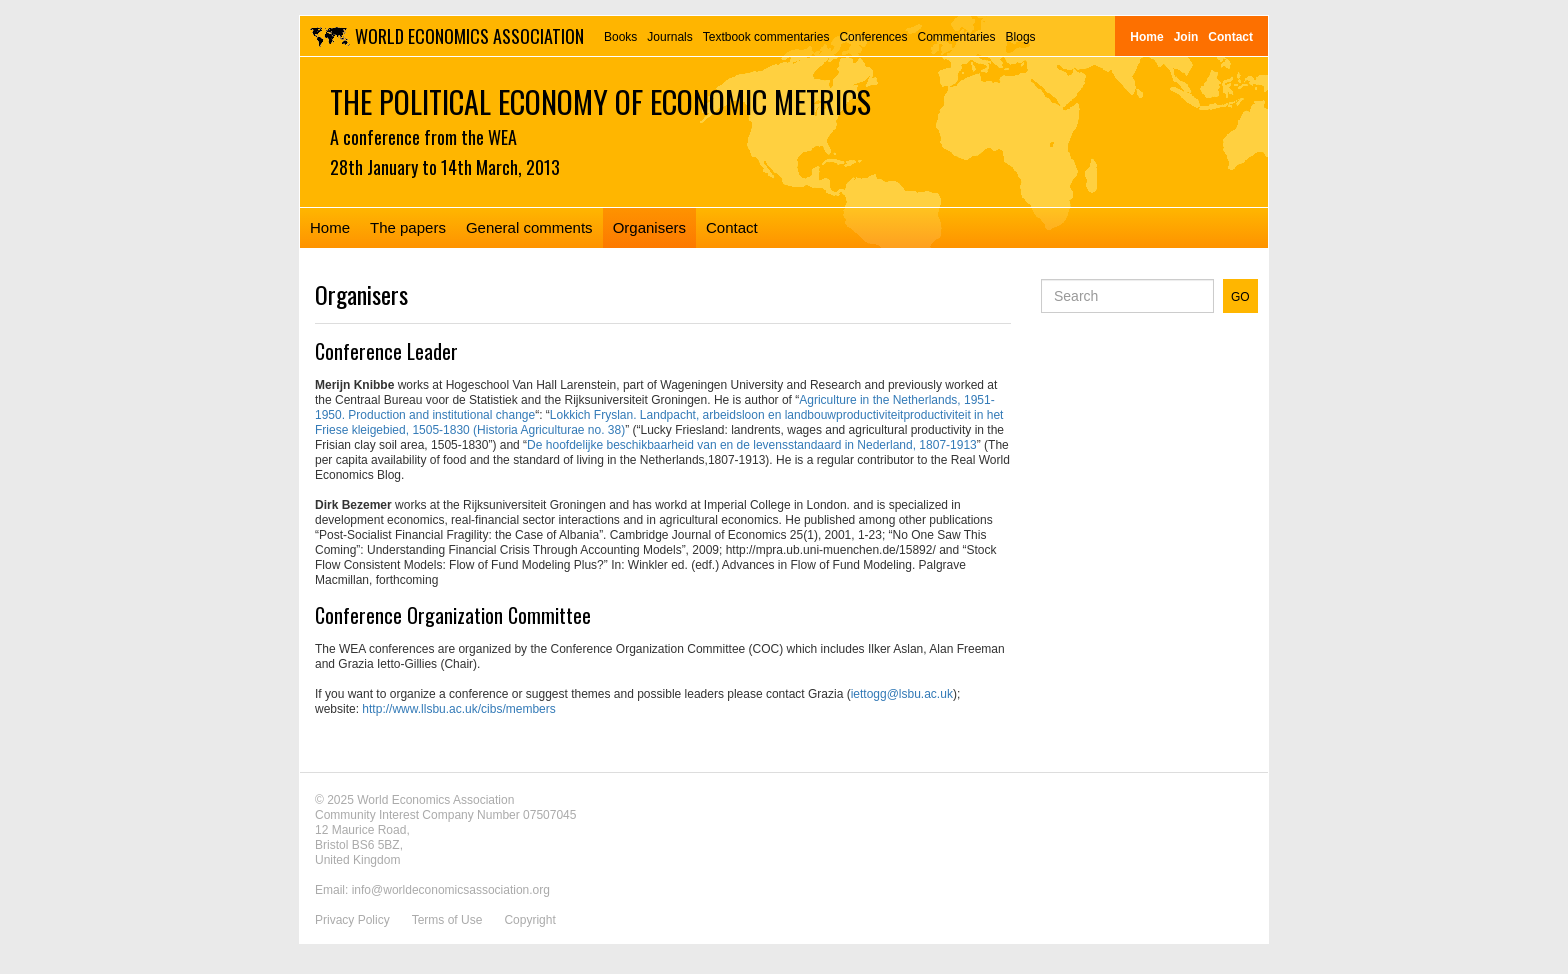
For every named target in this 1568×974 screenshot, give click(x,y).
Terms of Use (447, 920)
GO (1240, 297)
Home (1146, 37)
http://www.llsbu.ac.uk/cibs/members (458, 709)
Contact (1230, 37)
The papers (408, 227)
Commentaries (957, 37)
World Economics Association (469, 36)
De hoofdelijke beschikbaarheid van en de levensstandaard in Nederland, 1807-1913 (752, 445)
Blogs (1021, 37)
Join (1186, 37)
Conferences (873, 37)
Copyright (529, 920)
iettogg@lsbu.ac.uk (902, 694)
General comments (529, 227)
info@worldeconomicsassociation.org (451, 890)
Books (620, 37)
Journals (669, 37)
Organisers (649, 227)
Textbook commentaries (766, 37)
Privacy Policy (352, 920)
